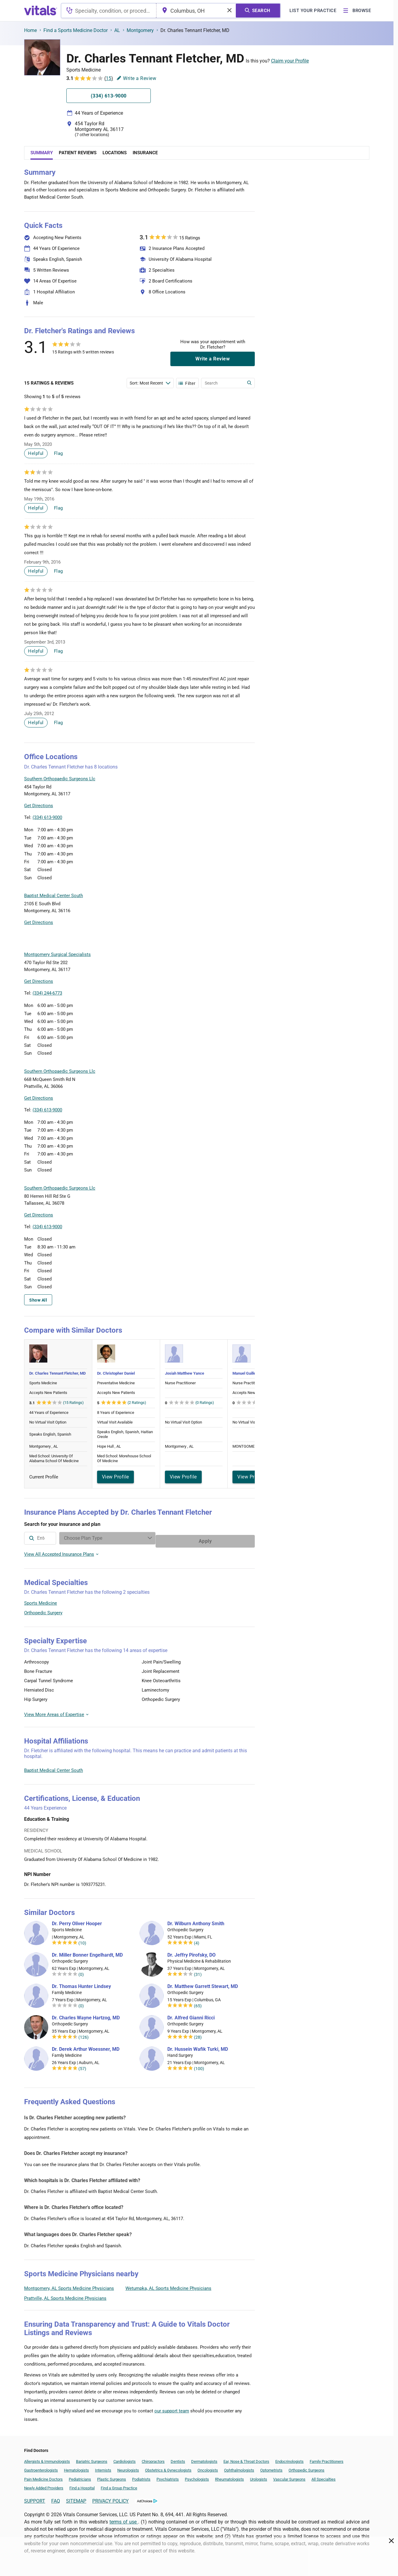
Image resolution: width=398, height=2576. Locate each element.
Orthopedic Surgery (43, 1609)
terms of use (123, 2519)
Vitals (249, 821)
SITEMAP (76, 2498)
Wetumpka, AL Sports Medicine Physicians (168, 2285)
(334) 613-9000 (47, 817)
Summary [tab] (41, 152)
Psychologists (197, 2476)
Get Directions (38, 805)
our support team (171, 2408)
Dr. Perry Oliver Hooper (77, 1920)
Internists (103, 2467)
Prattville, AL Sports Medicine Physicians (65, 2295)
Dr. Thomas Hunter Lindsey (81, 1983)
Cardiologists (124, 2458)
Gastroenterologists (41, 2467)
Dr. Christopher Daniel (116, 1373)
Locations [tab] (115, 152)
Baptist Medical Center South (53, 1767)
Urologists (258, 2476)
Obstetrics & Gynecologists (168, 2467)
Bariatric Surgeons (91, 2458)
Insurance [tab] (145, 152)
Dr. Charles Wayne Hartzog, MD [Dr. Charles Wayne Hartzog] (86, 2015)
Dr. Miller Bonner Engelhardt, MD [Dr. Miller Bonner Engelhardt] (87, 1952)
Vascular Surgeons (289, 2476)
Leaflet (218, 821)
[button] (222, 793)
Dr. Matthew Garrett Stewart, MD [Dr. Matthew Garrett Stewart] (202, 1983)
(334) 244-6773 (47, 993)
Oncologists (207, 2467)
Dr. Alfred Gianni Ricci (191, 2015)
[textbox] (108, 10)
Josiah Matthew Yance (184, 1373)
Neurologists (128, 2467)
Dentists (178, 2458)
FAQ (55, 2498)
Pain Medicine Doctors (43, 2476)
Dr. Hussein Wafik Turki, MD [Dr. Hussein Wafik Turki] (197, 2046)
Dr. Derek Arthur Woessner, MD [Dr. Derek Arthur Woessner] (85, 2046)
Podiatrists (141, 2476)
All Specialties (323, 2476)
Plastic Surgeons (111, 2476)
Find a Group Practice (119, 2485)
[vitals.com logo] (40, 10)
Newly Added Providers (43, 2485)
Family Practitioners (326, 2458)
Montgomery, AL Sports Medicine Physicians (69, 2285)
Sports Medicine (40, 1600)
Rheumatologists (229, 2476)
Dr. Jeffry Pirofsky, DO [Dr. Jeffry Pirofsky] (191, 1952)
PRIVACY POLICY (110, 2498)
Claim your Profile (290, 61)
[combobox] (108, 10)
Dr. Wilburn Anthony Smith (195, 1920)
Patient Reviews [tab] (77, 152)
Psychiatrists (167, 2476)
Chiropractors (153, 2458)
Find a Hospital (82, 2485)
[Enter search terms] (150, 383)
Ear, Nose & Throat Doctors (246, 2458)
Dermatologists (204, 2458)
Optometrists (271, 2467)
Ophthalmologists (239, 2467)
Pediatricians (80, 2476)
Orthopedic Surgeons (306, 2467)
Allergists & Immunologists (47, 2458)
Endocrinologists (289, 2458)
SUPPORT (34, 2498)
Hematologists (76, 2467)
